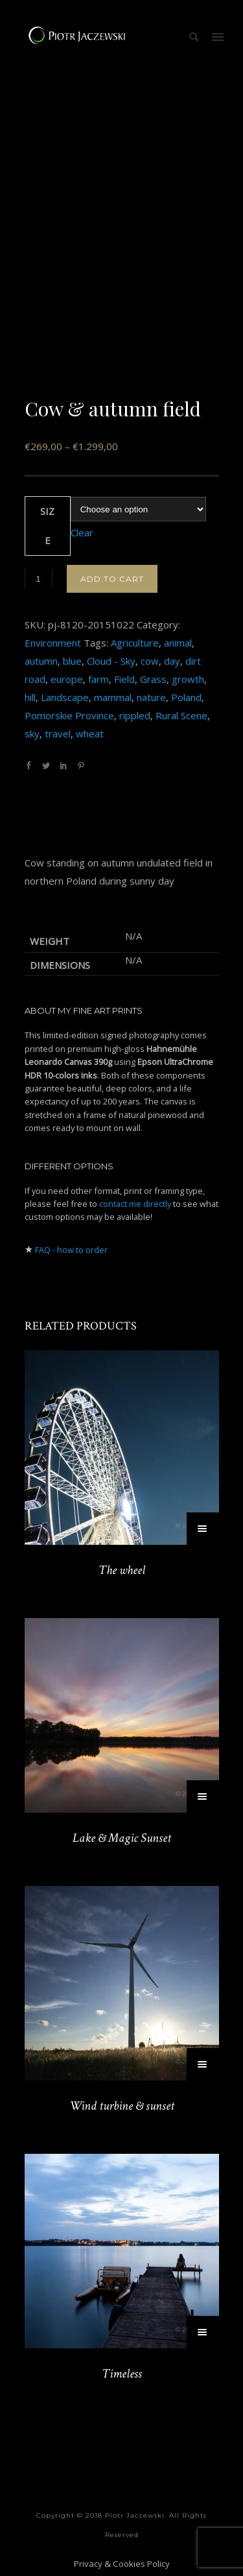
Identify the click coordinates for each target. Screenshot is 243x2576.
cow (150, 660)
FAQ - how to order (71, 1250)
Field (124, 679)
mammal (113, 697)
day (172, 660)
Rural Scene (181, 715)
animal (178, 642)
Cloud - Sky (111, 660)
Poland (186, 697)
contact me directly (135, 1204)
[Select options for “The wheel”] (203, 1528)
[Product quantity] (38, 578)
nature (151, 697)
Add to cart (112, 579)
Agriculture (135, 642)
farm (98, 679)
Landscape (65, 697)
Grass (153, 679)
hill (30, 697)
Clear (82, 532)
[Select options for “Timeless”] (203, 2332)
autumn (41, 660)
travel (58, 733)
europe (67, 679)
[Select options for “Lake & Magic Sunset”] (203, 1796)
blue (72, 660)
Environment (53, 642)
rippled (134, 715)
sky (32, 733)
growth (188, 679)
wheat (90, 733)
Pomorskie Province (69, 715)
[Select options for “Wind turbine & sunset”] (203, 2064)
